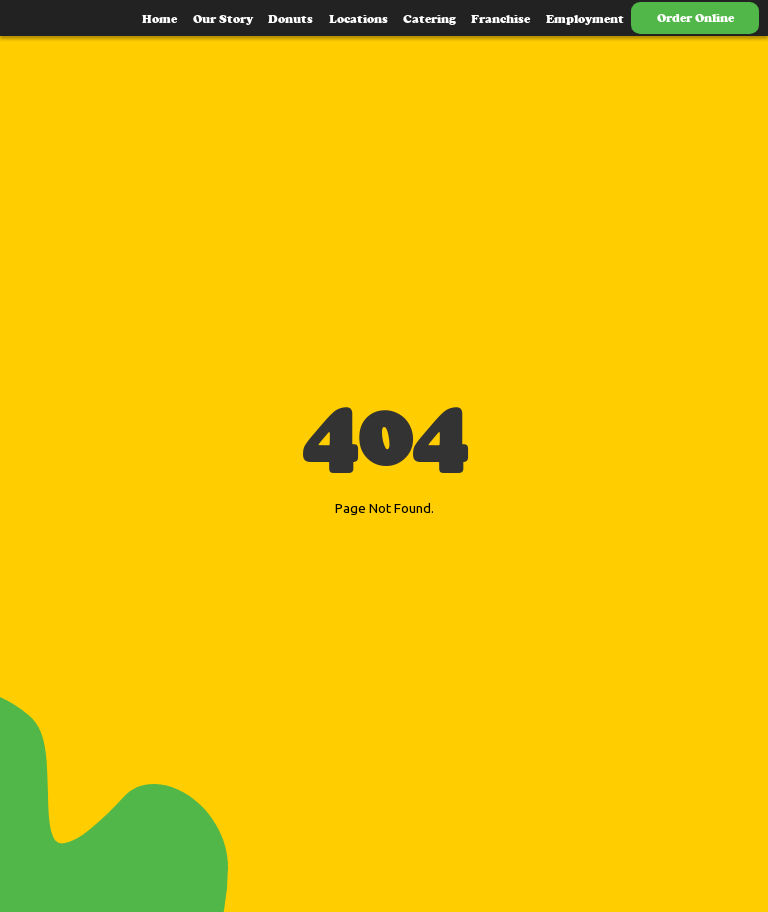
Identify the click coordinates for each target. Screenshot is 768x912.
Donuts (290, 19)
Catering (429, 19)
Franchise (500, 19)
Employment (585, 19)
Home (159, 19)
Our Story (223, 19)
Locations (358, 19)
